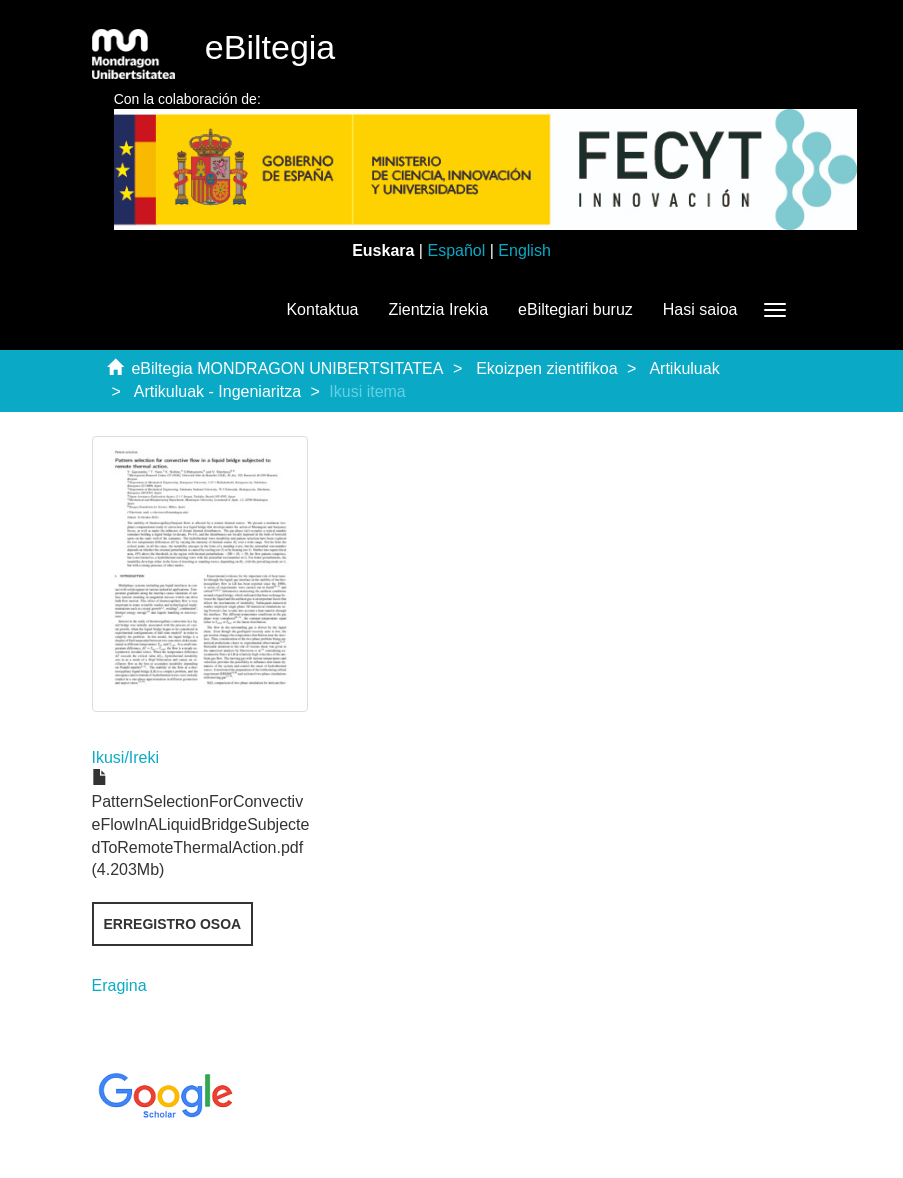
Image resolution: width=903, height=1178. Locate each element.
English (524, 250)
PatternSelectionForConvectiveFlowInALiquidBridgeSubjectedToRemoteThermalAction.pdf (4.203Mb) (201, 824)
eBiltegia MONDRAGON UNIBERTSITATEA (287, 368)
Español (456, 250)
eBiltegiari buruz (575, 309)
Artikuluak (684, 368)
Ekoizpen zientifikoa (546, 368)
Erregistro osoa (173, 924)
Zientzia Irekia (438, 309)
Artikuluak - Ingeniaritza (217, 391)
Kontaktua (322, 309)
